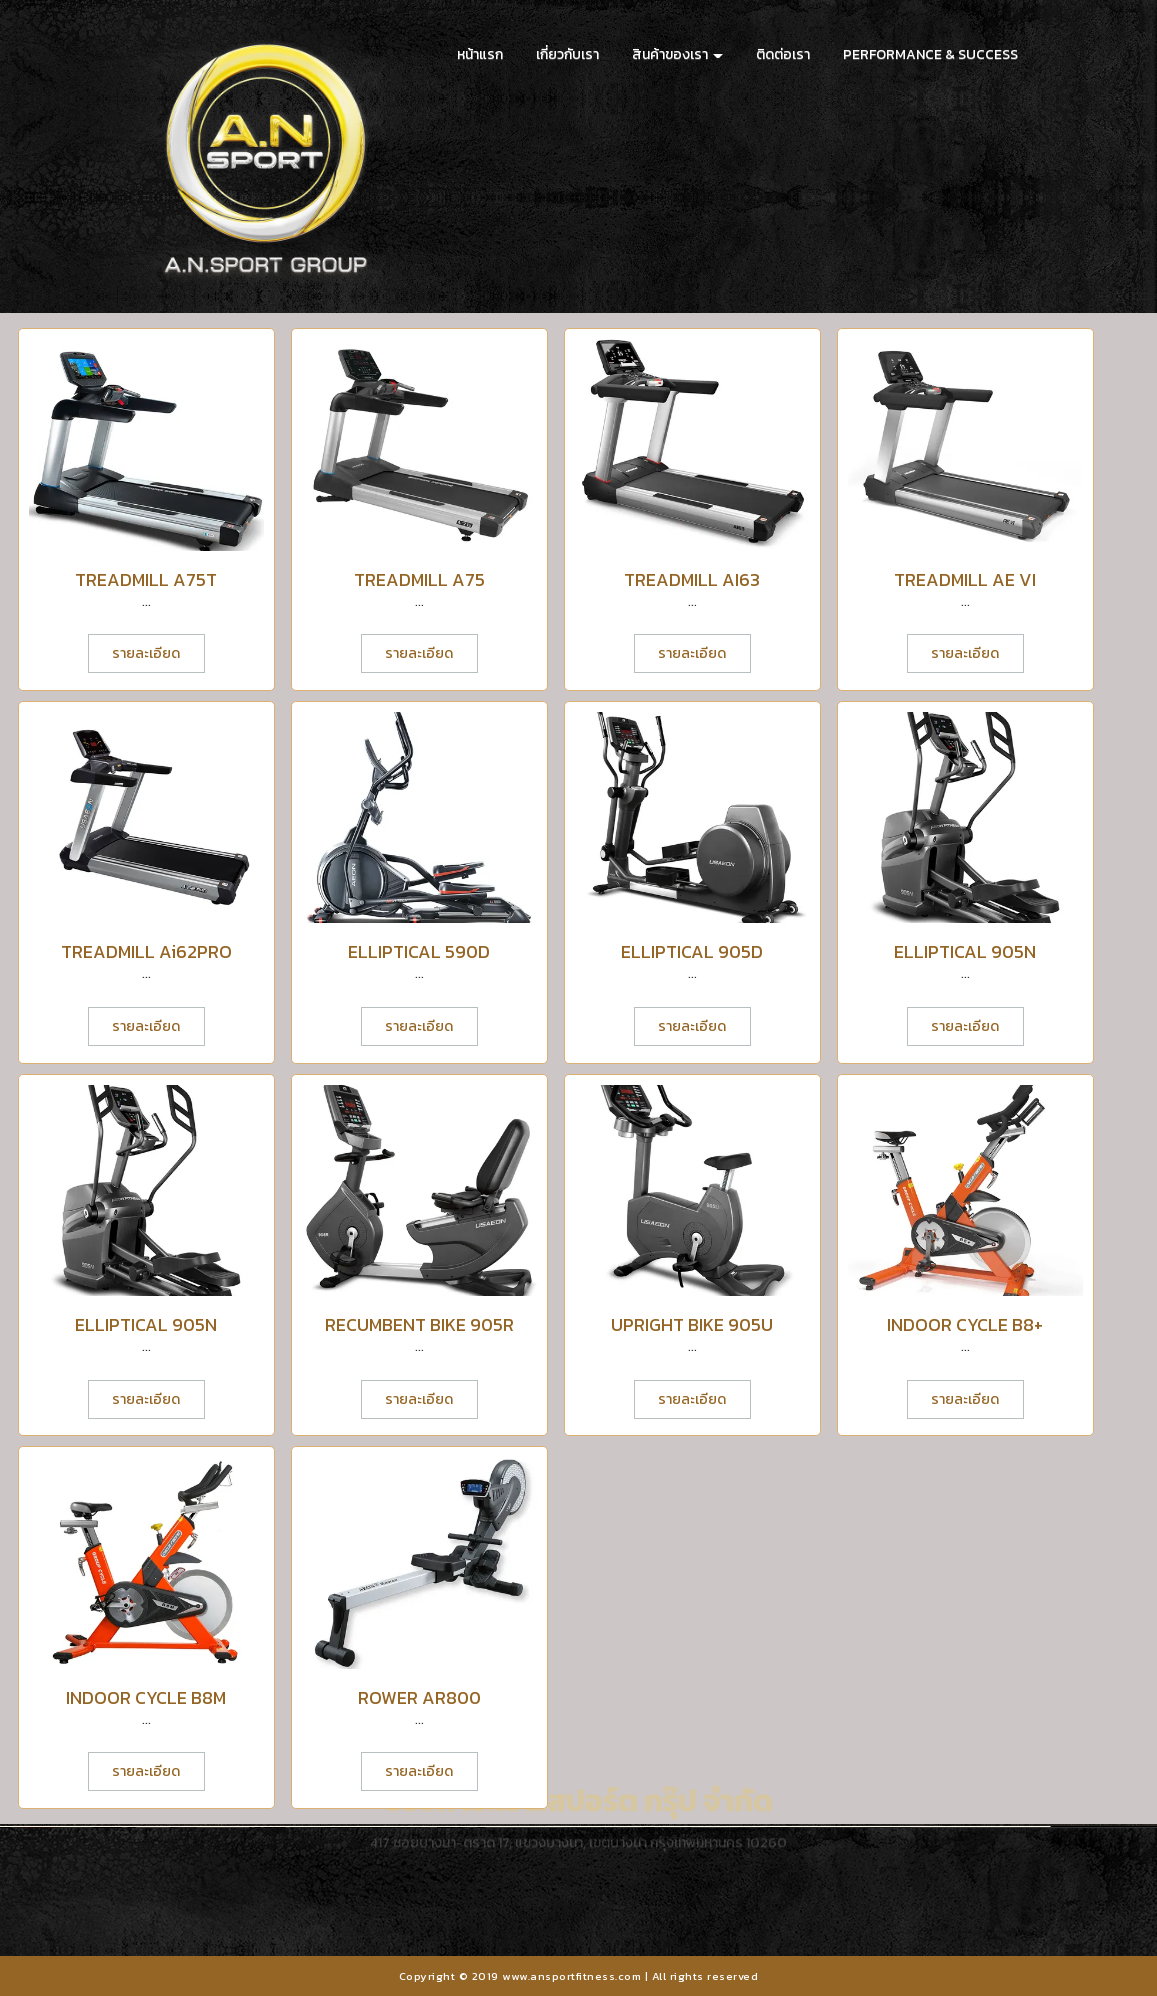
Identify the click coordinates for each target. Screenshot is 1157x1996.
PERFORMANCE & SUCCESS (930, 54)
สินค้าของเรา (677, 54)
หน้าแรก (480, 54)
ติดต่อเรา (783, 54)
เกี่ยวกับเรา (567, 54)
